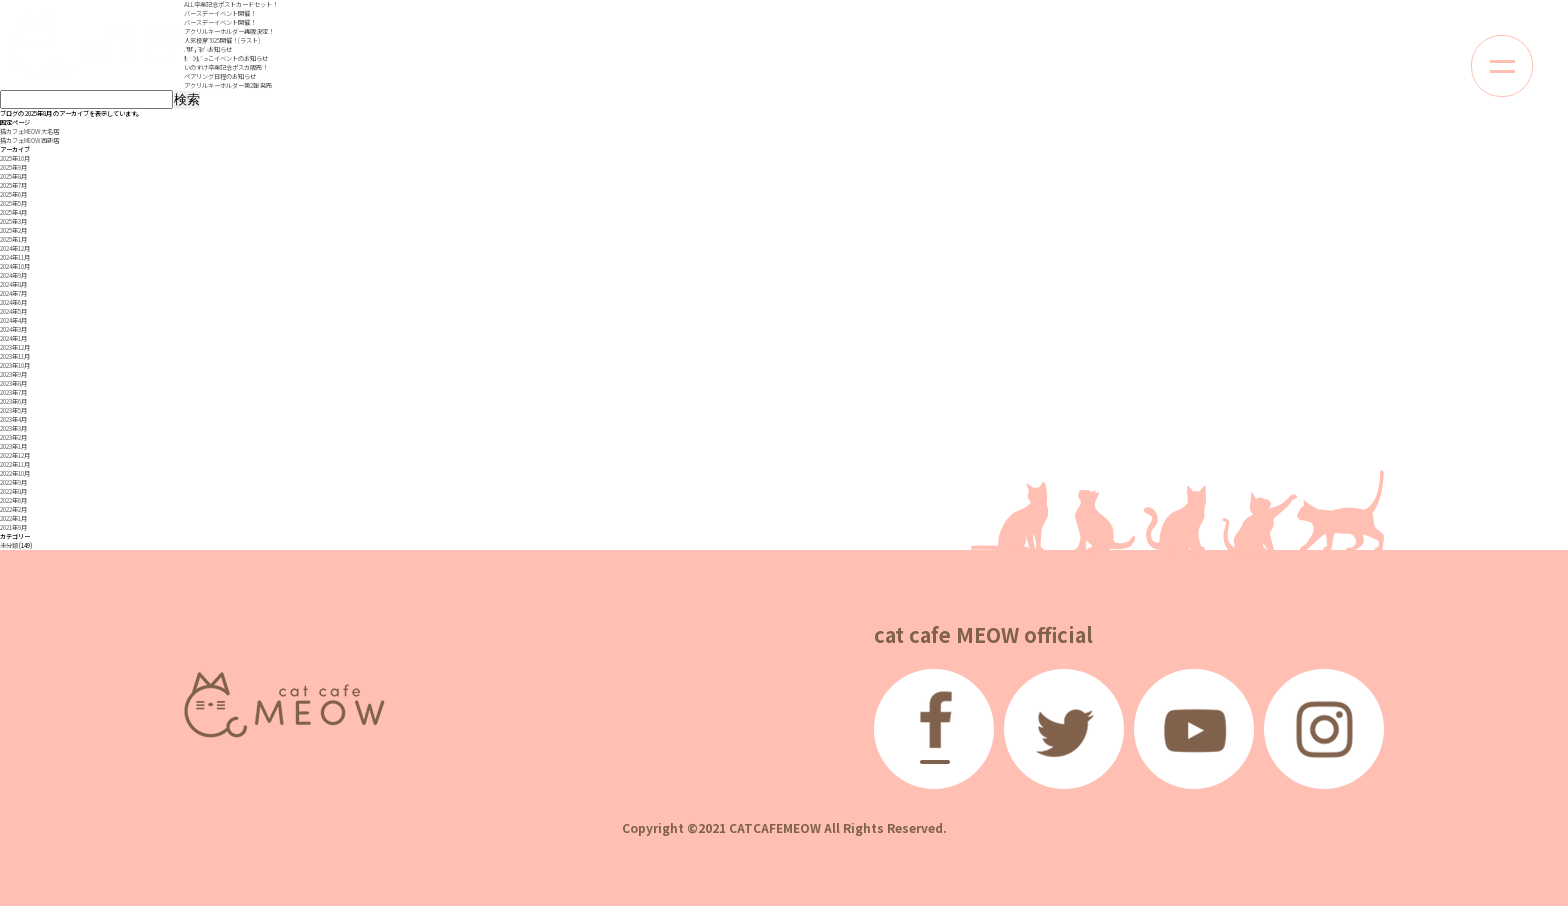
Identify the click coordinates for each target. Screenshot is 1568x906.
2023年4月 (13, 419)
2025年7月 (13, 185)
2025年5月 (13, 203)
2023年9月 (13, 374)
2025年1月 (13, 239)
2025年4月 (13, 212)
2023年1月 (13, 446)
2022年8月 (13, 491)
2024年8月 (13, 284)
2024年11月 (15, 257)
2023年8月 (13, 383)
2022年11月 (15, 464)
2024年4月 (13, 320)
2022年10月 (15, 473)
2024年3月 (13, 329)
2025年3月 (13, 221)
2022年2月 (13, 509)
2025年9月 (13, 167)
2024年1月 (13, 338)
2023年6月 (13, 401)
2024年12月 (15, 248)
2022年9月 (13, 482)
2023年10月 (15, 365)
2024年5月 (13, 311)
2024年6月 (13, 302)
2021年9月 (13, 527)
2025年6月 (13, 194)
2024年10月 (15, 266)
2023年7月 (13, 392)
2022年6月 (13, 500)
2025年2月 (13, 230)
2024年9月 (13, 275)
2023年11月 (15, 356)
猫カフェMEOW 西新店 (29, 140)
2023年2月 (13, 437)
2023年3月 (13, 428)
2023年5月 (13, 410)
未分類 (9, 545)
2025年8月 (13, 176)
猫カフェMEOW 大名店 (29, 131)
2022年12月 (15, 455)
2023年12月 (15, 347)
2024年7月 (13, 293)
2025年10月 (15, 158)
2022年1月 (13, 518)
